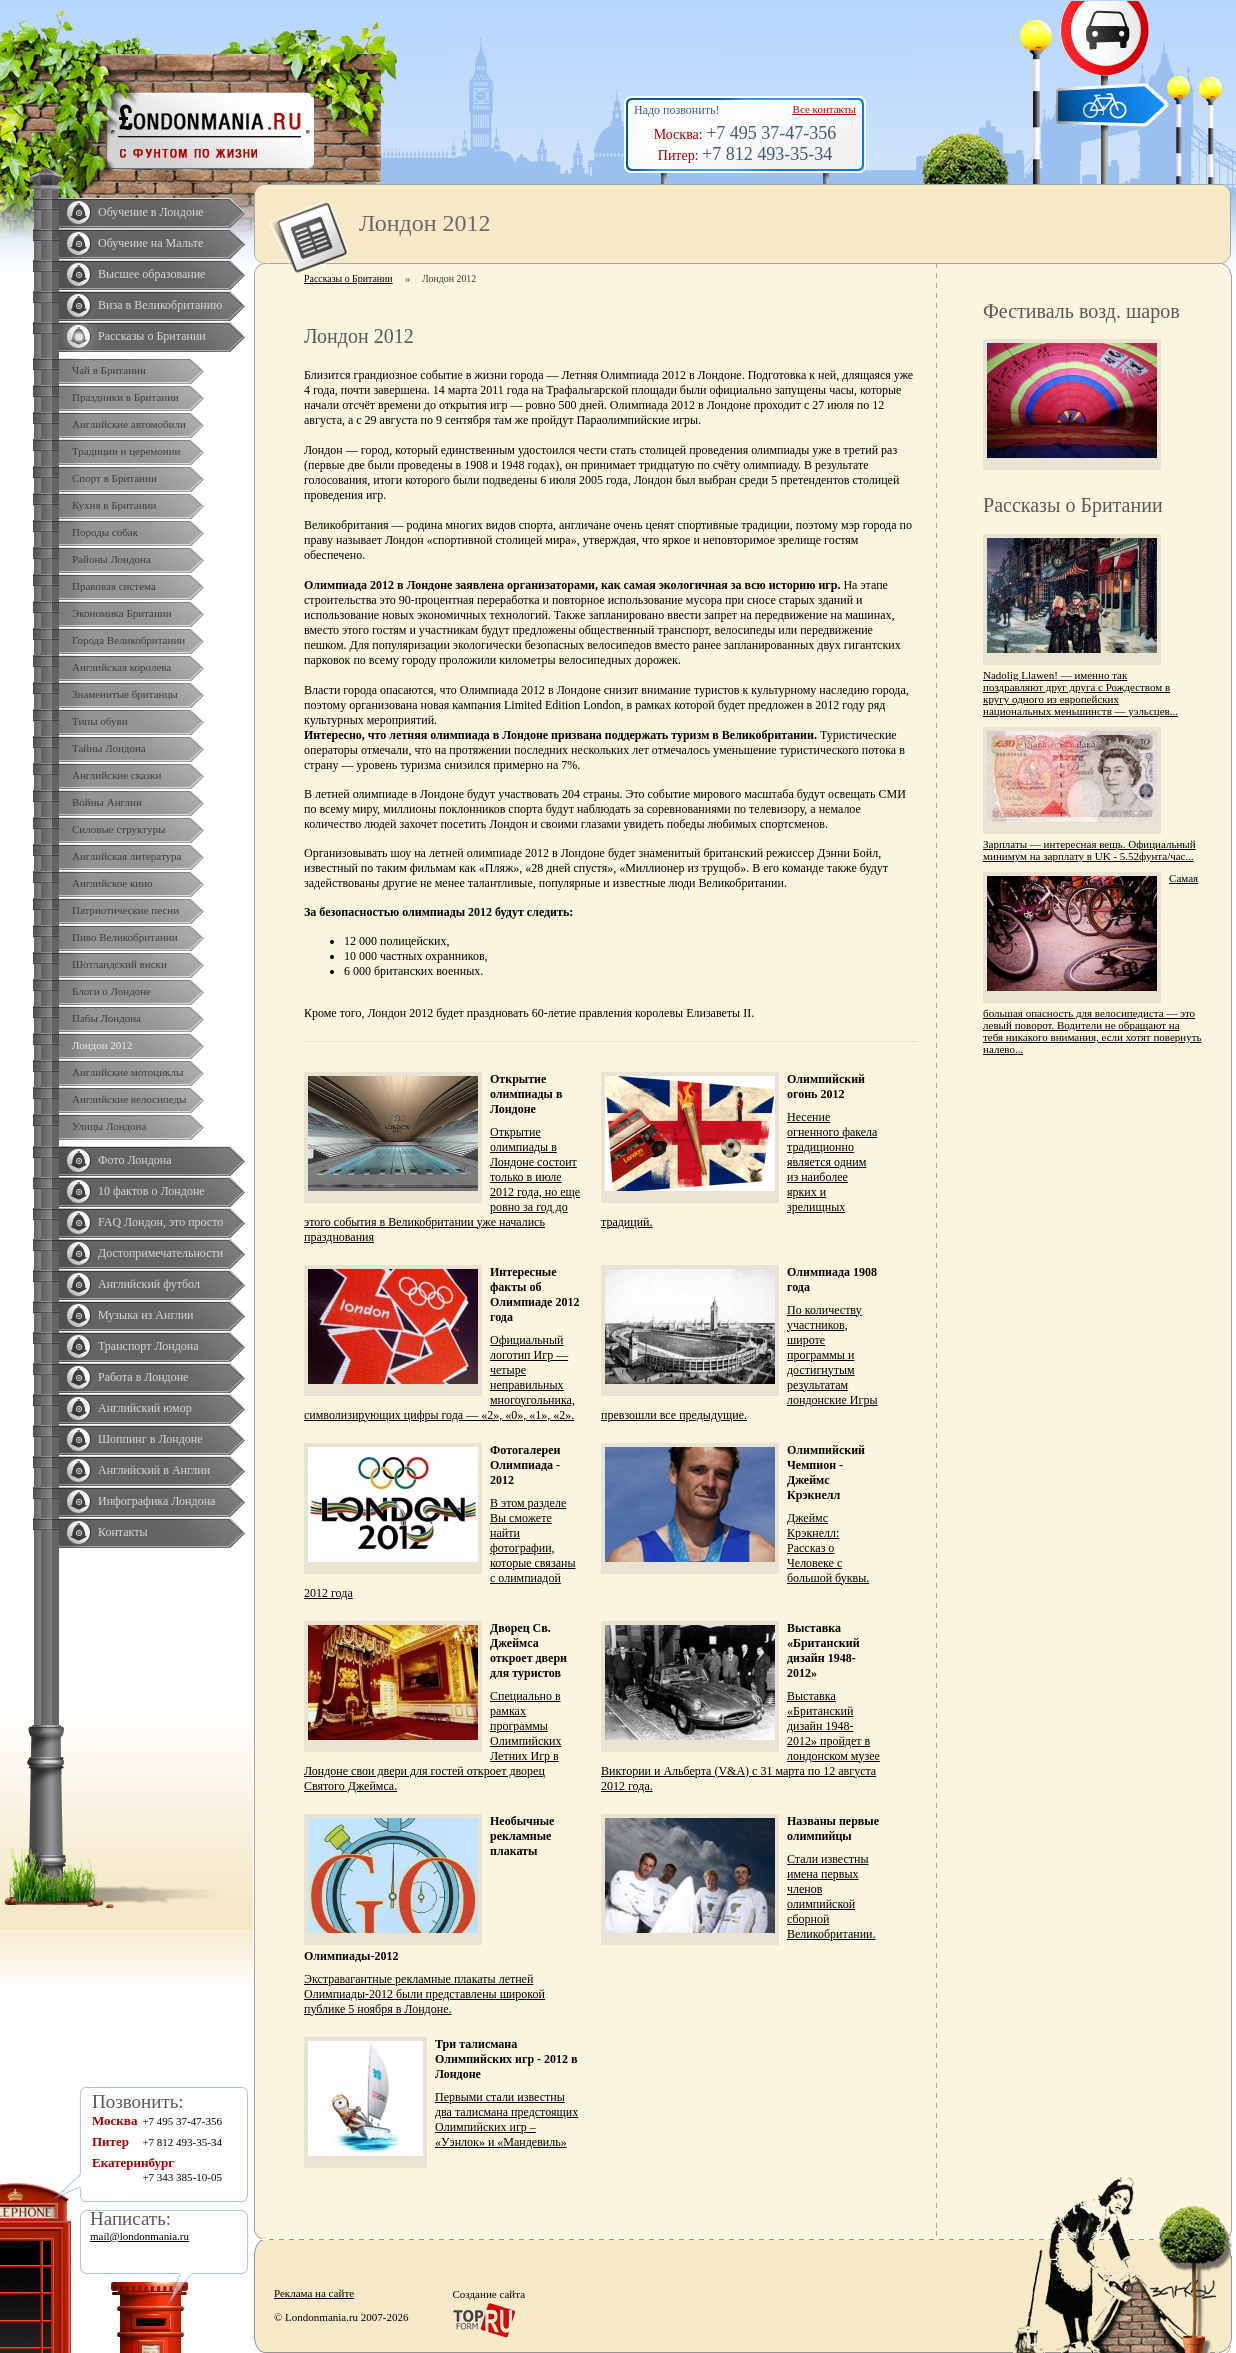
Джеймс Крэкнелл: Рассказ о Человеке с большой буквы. (828, 1548)
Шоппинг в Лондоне (150, 1439)
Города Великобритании (128, 640)
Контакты (123, 1532)
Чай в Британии (109, 370)
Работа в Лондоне (143, 1377)
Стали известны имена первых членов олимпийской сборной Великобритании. (831, 1896)
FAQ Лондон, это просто (160, 1222)
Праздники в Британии (125, 397)
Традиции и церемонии (126, 451)
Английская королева (121, 667)
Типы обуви (100, 721)
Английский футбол (149, 1284)
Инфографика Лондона (156, 1501)
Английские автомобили (129, 424)
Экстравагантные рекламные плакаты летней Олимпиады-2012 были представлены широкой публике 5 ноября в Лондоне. (424, 1994)
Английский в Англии (154, 1470)
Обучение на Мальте (150, 243)
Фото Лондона (135, 1160)
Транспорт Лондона (148, 1346)
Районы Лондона (111, 559)
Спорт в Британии (114, 478)
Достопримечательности (160, 1253)
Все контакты (824, 109)
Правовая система (114, 586)
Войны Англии (107, 802)
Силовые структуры (118, 829)
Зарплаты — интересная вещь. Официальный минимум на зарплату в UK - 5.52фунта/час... (1089, 850)
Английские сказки (116, 775)
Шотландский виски (119, 964)
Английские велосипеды (129, 1099)
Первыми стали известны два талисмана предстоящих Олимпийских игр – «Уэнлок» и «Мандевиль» (506, 2119)
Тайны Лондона (109, 748)
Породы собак (105, 532)
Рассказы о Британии (152, 336)
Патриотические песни (125, 910)
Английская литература (127, 856)
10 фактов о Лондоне (151, 1191)
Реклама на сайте (314, 2293)
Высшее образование (151, 274)
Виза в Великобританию (160, 305)
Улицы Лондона (109, 1126)
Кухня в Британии (114, 505)
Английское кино (112, 883)
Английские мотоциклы (127, 1072)
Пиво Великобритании (125, 937)
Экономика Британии (122, 613)
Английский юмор (145, 1408)
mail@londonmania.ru (139, 2236)
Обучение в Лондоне (151, 212)
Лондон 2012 (102, 1045)
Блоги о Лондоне (111, 991)
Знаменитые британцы (125, 694)
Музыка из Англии (146, 1315)
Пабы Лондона (106, 1018)
